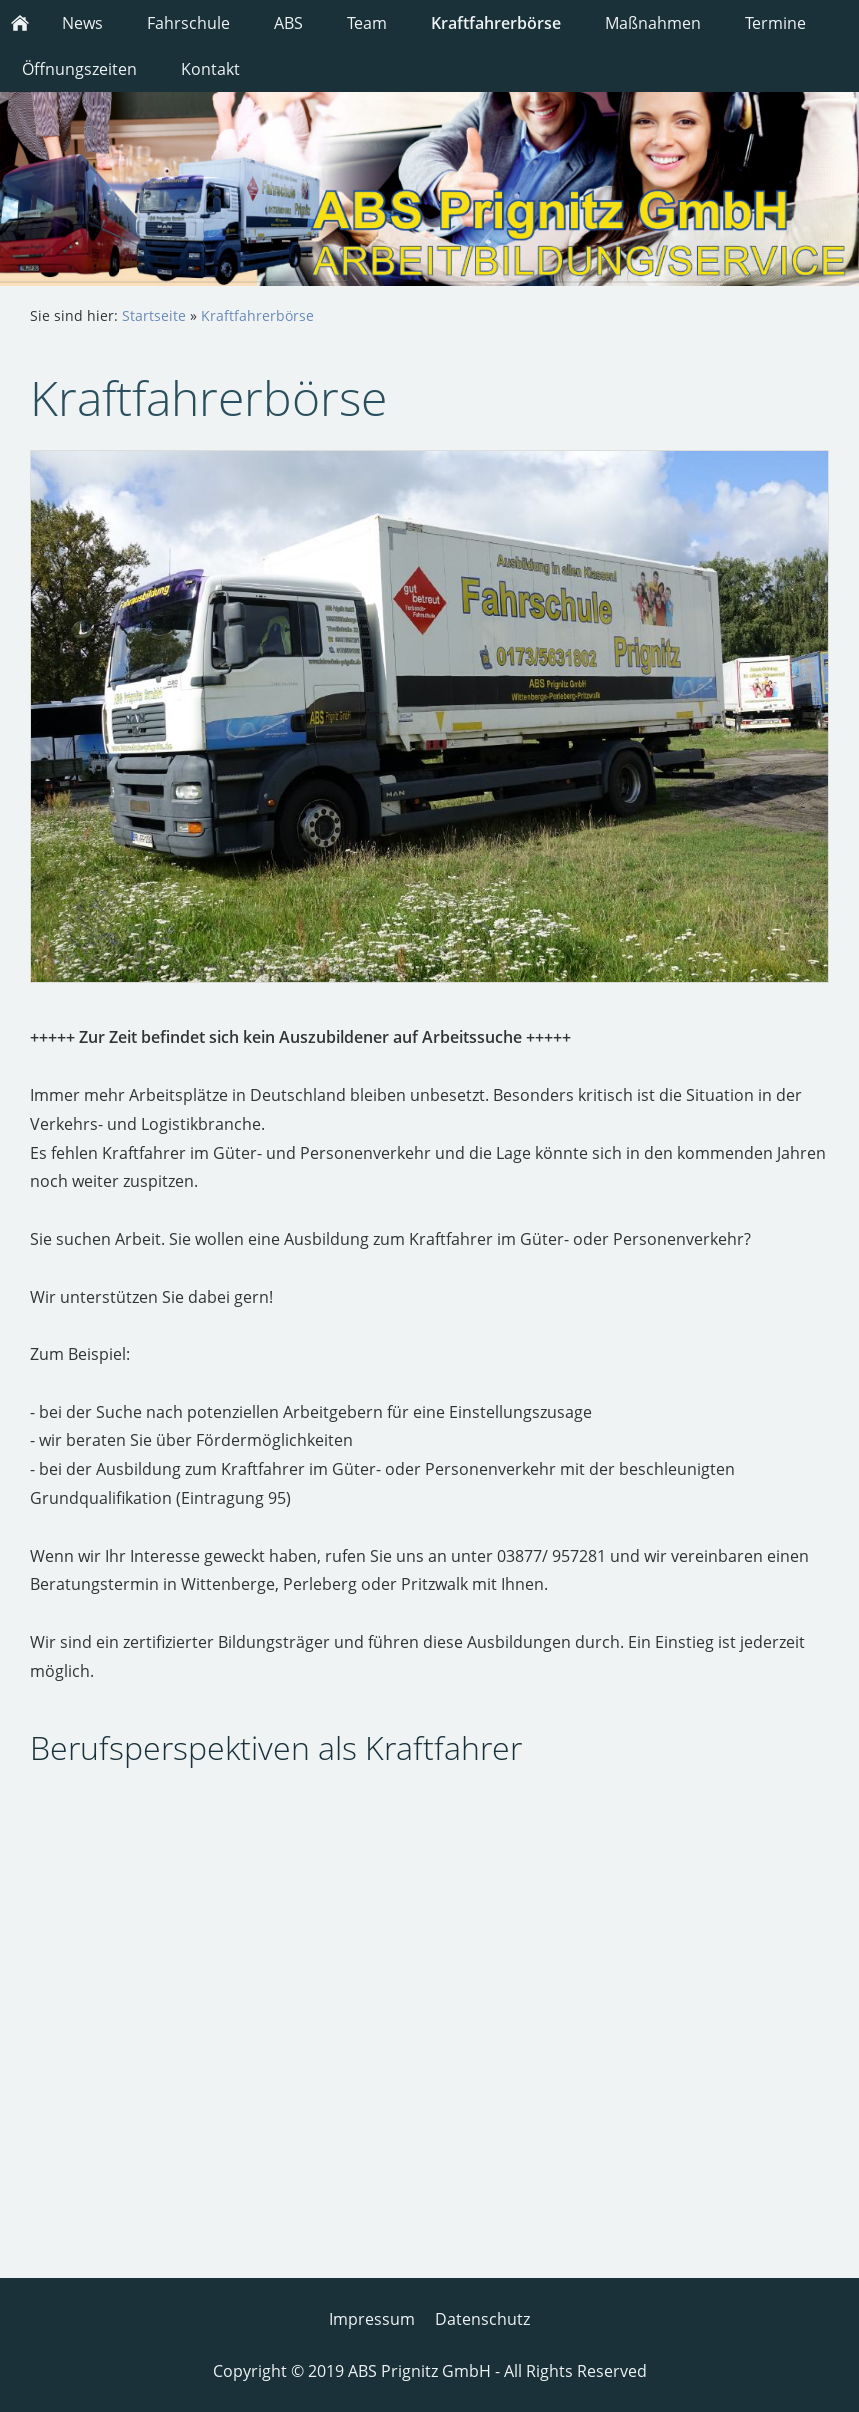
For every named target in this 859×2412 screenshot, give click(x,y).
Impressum (372, 2319)
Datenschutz (482, 2319)
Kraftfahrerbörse (257, 315)
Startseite (154, 315)
